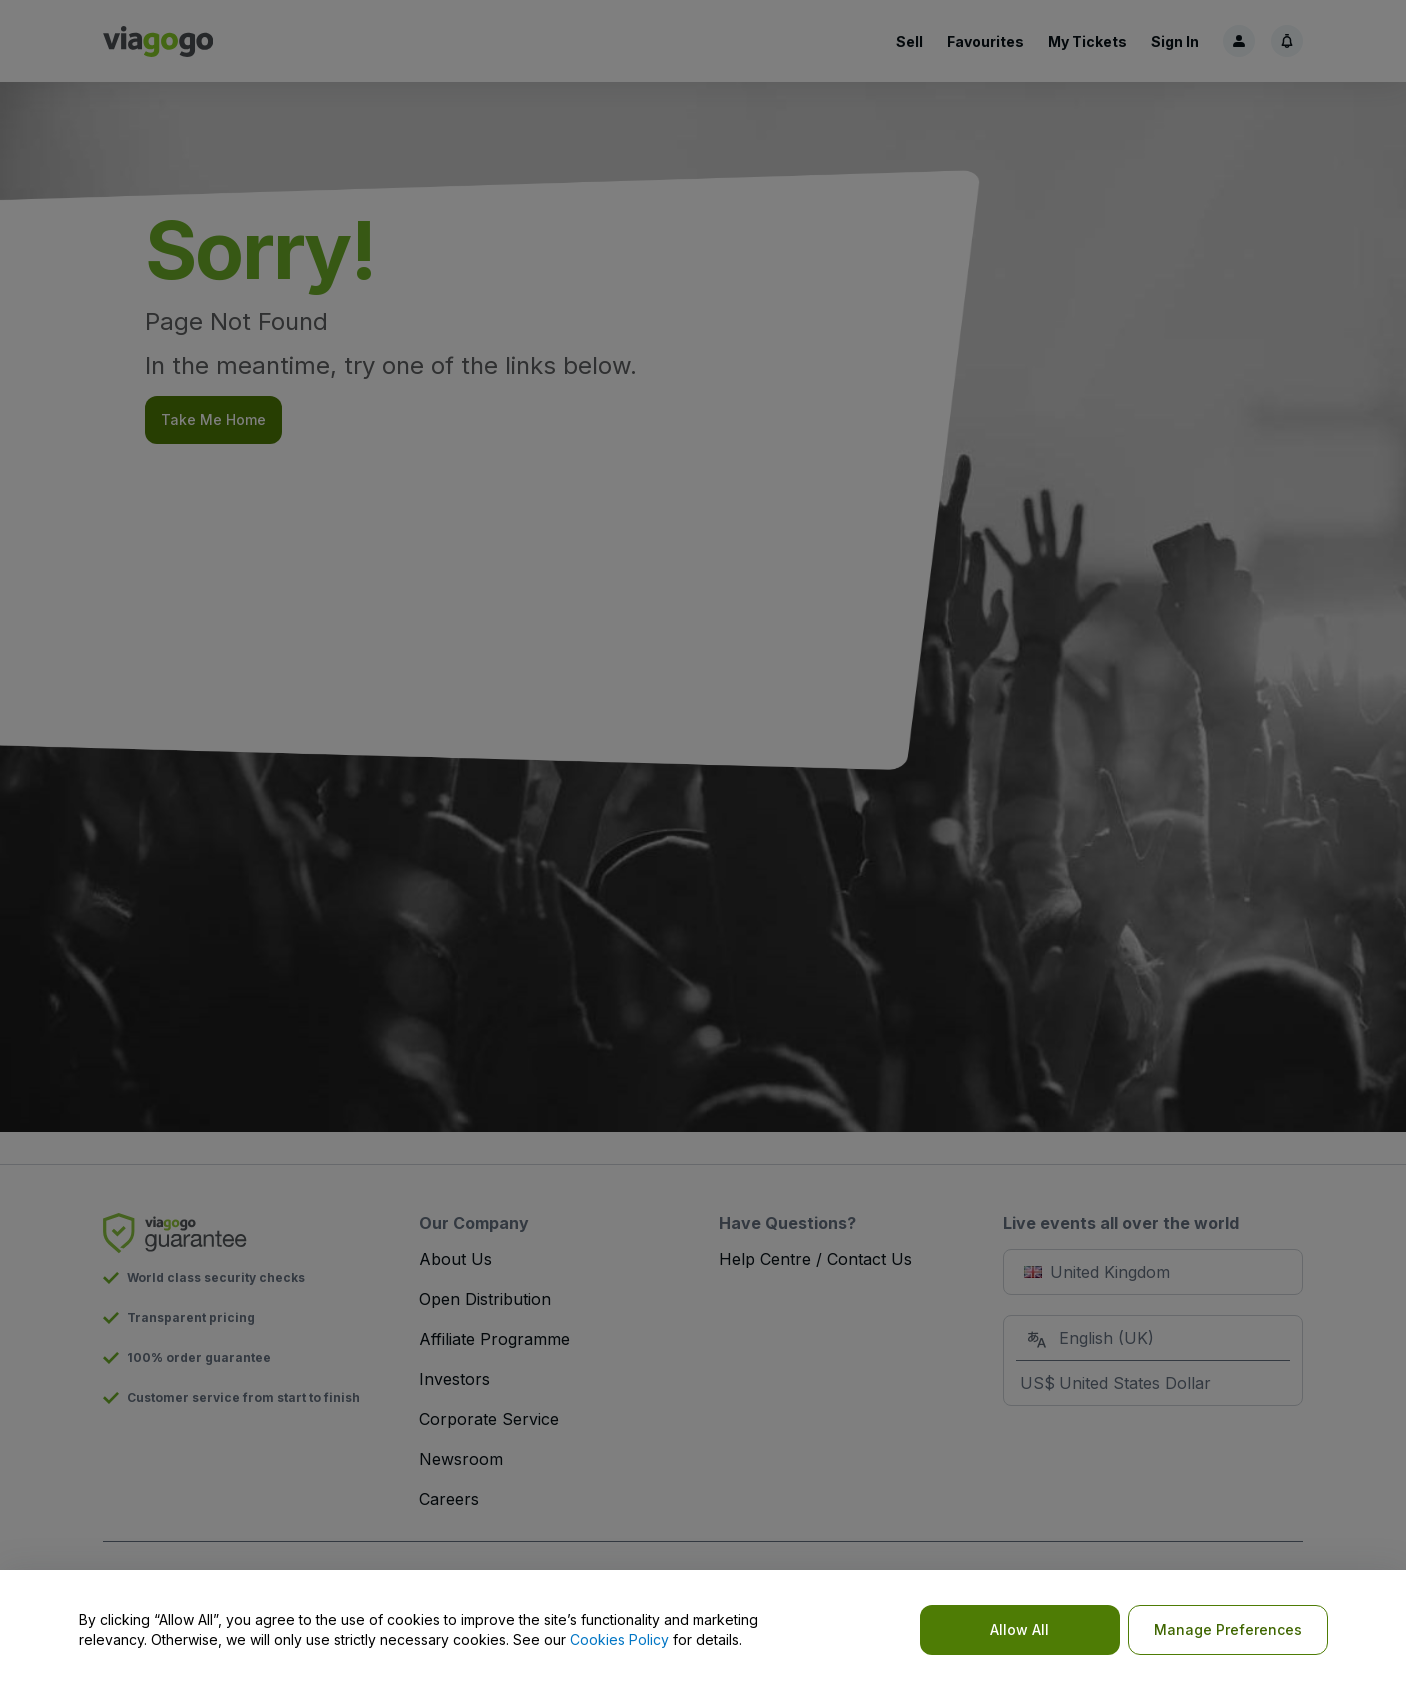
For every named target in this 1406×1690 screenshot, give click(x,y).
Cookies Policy (619, 1639)
